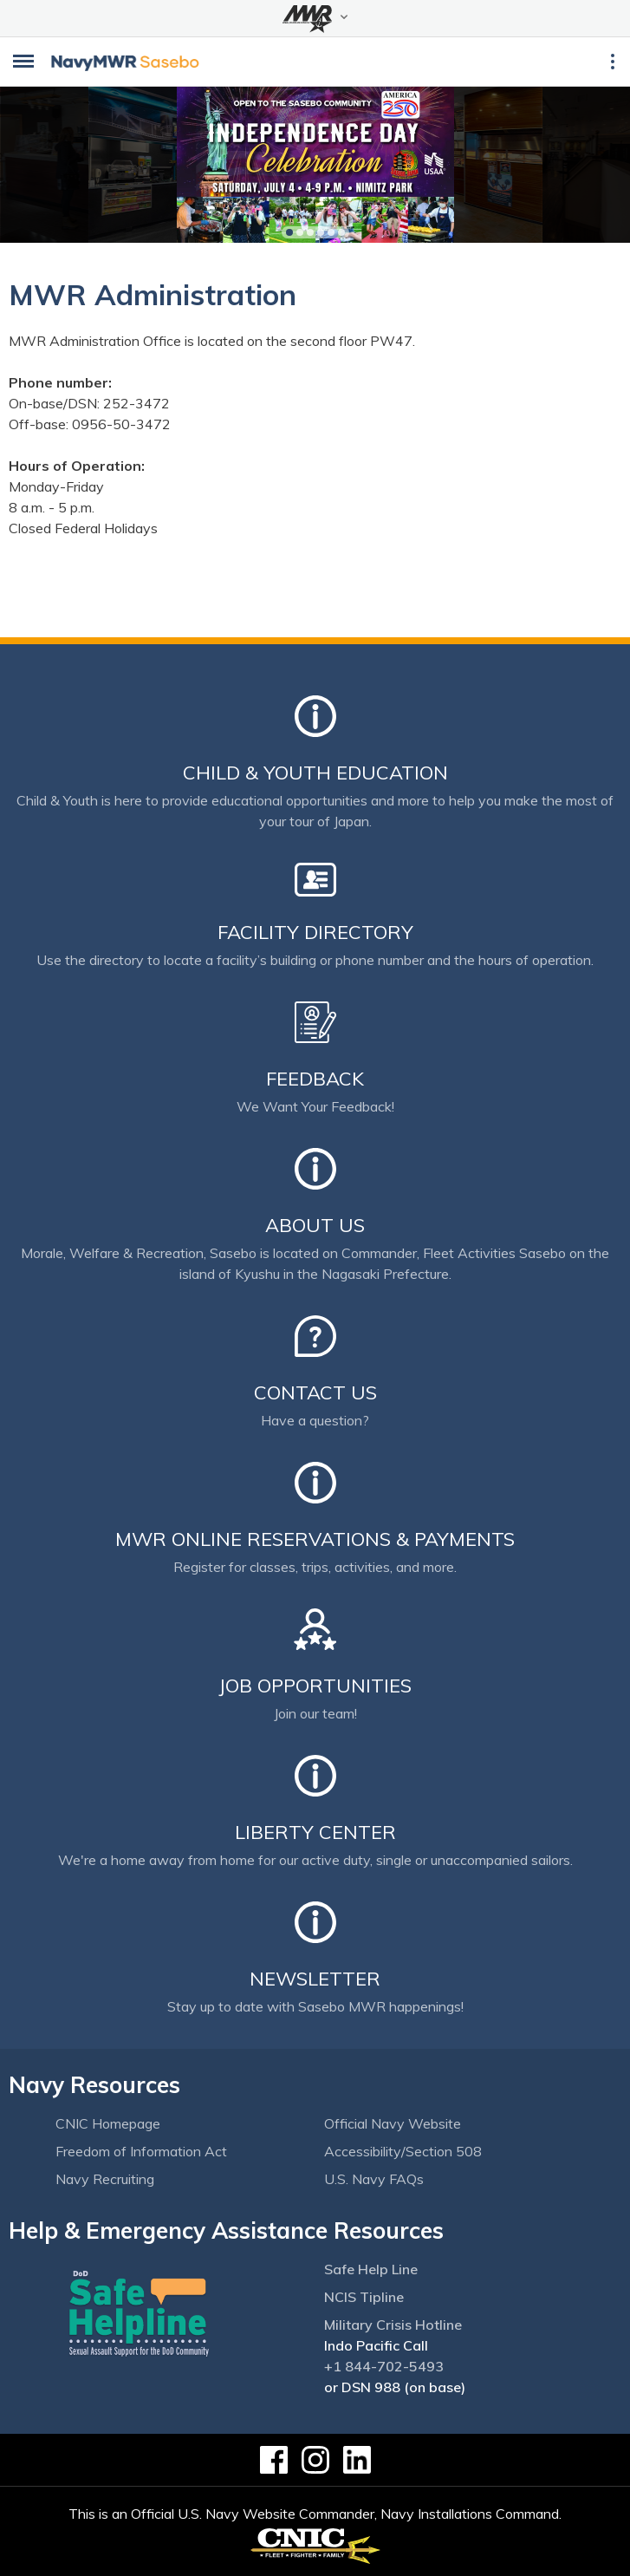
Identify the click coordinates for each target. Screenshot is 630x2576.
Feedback (315, 1078)
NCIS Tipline (364, 2296)
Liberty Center (315, 1832)
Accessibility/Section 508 (403, 2151)
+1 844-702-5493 (384, 2366)
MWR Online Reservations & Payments (315, 1539)
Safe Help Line (371, 2269)
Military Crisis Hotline (393, 2324)
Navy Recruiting (104, 2179)
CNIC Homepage (107, 2123)
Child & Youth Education (315, 772)
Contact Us (315, 1392)
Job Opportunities (315, 1685)
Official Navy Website (392, 2123)
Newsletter (315, 1978)
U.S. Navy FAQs (374, 2179)
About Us (315, 1225)
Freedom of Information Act (141, 2151)
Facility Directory (315, 932)
